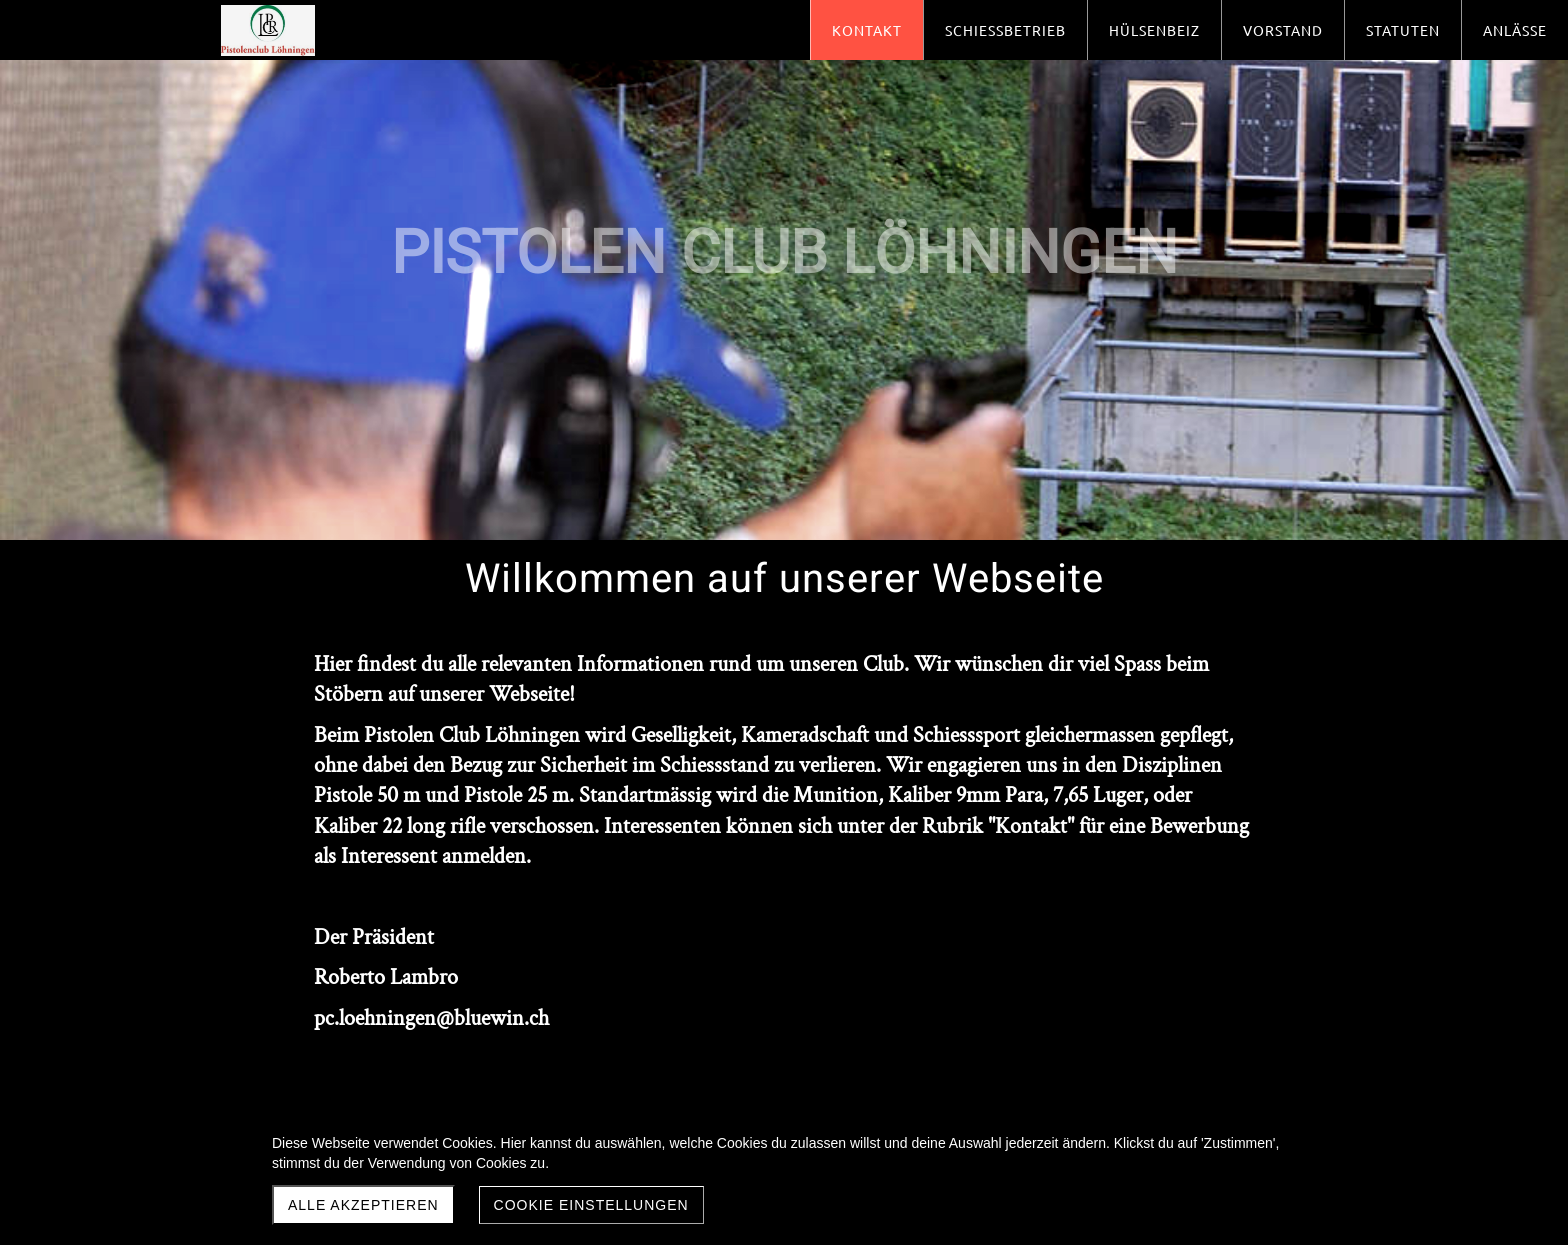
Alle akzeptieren (363, 1205)
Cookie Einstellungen (591, 1205)
